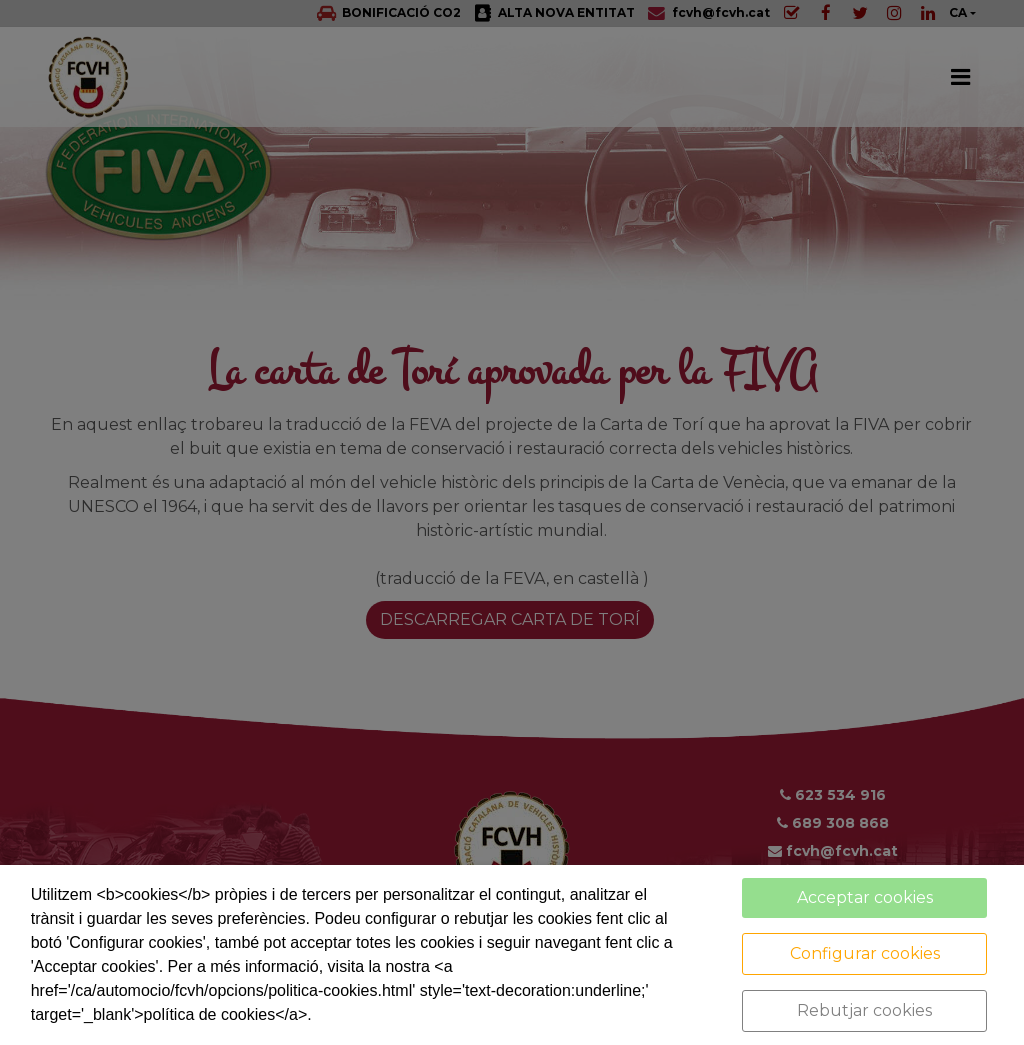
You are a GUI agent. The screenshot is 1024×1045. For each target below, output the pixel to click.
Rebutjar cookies (864, 1010)
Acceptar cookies (865, 897)
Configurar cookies (865, 953)
